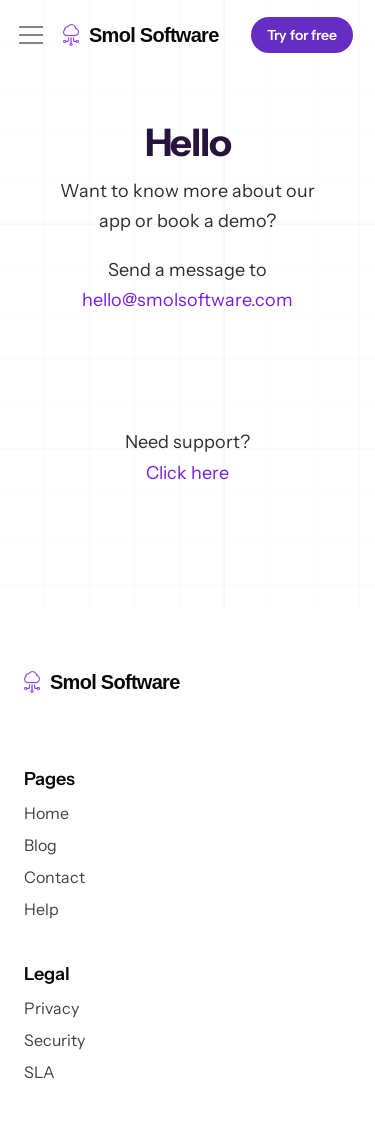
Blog (40, 845)
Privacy (51, 1008)
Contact (54, 877)
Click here (187, 473)
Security (54, 1040)
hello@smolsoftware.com (187, 300)
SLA (39, 1072)
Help (41, 909)
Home (46, 813)
